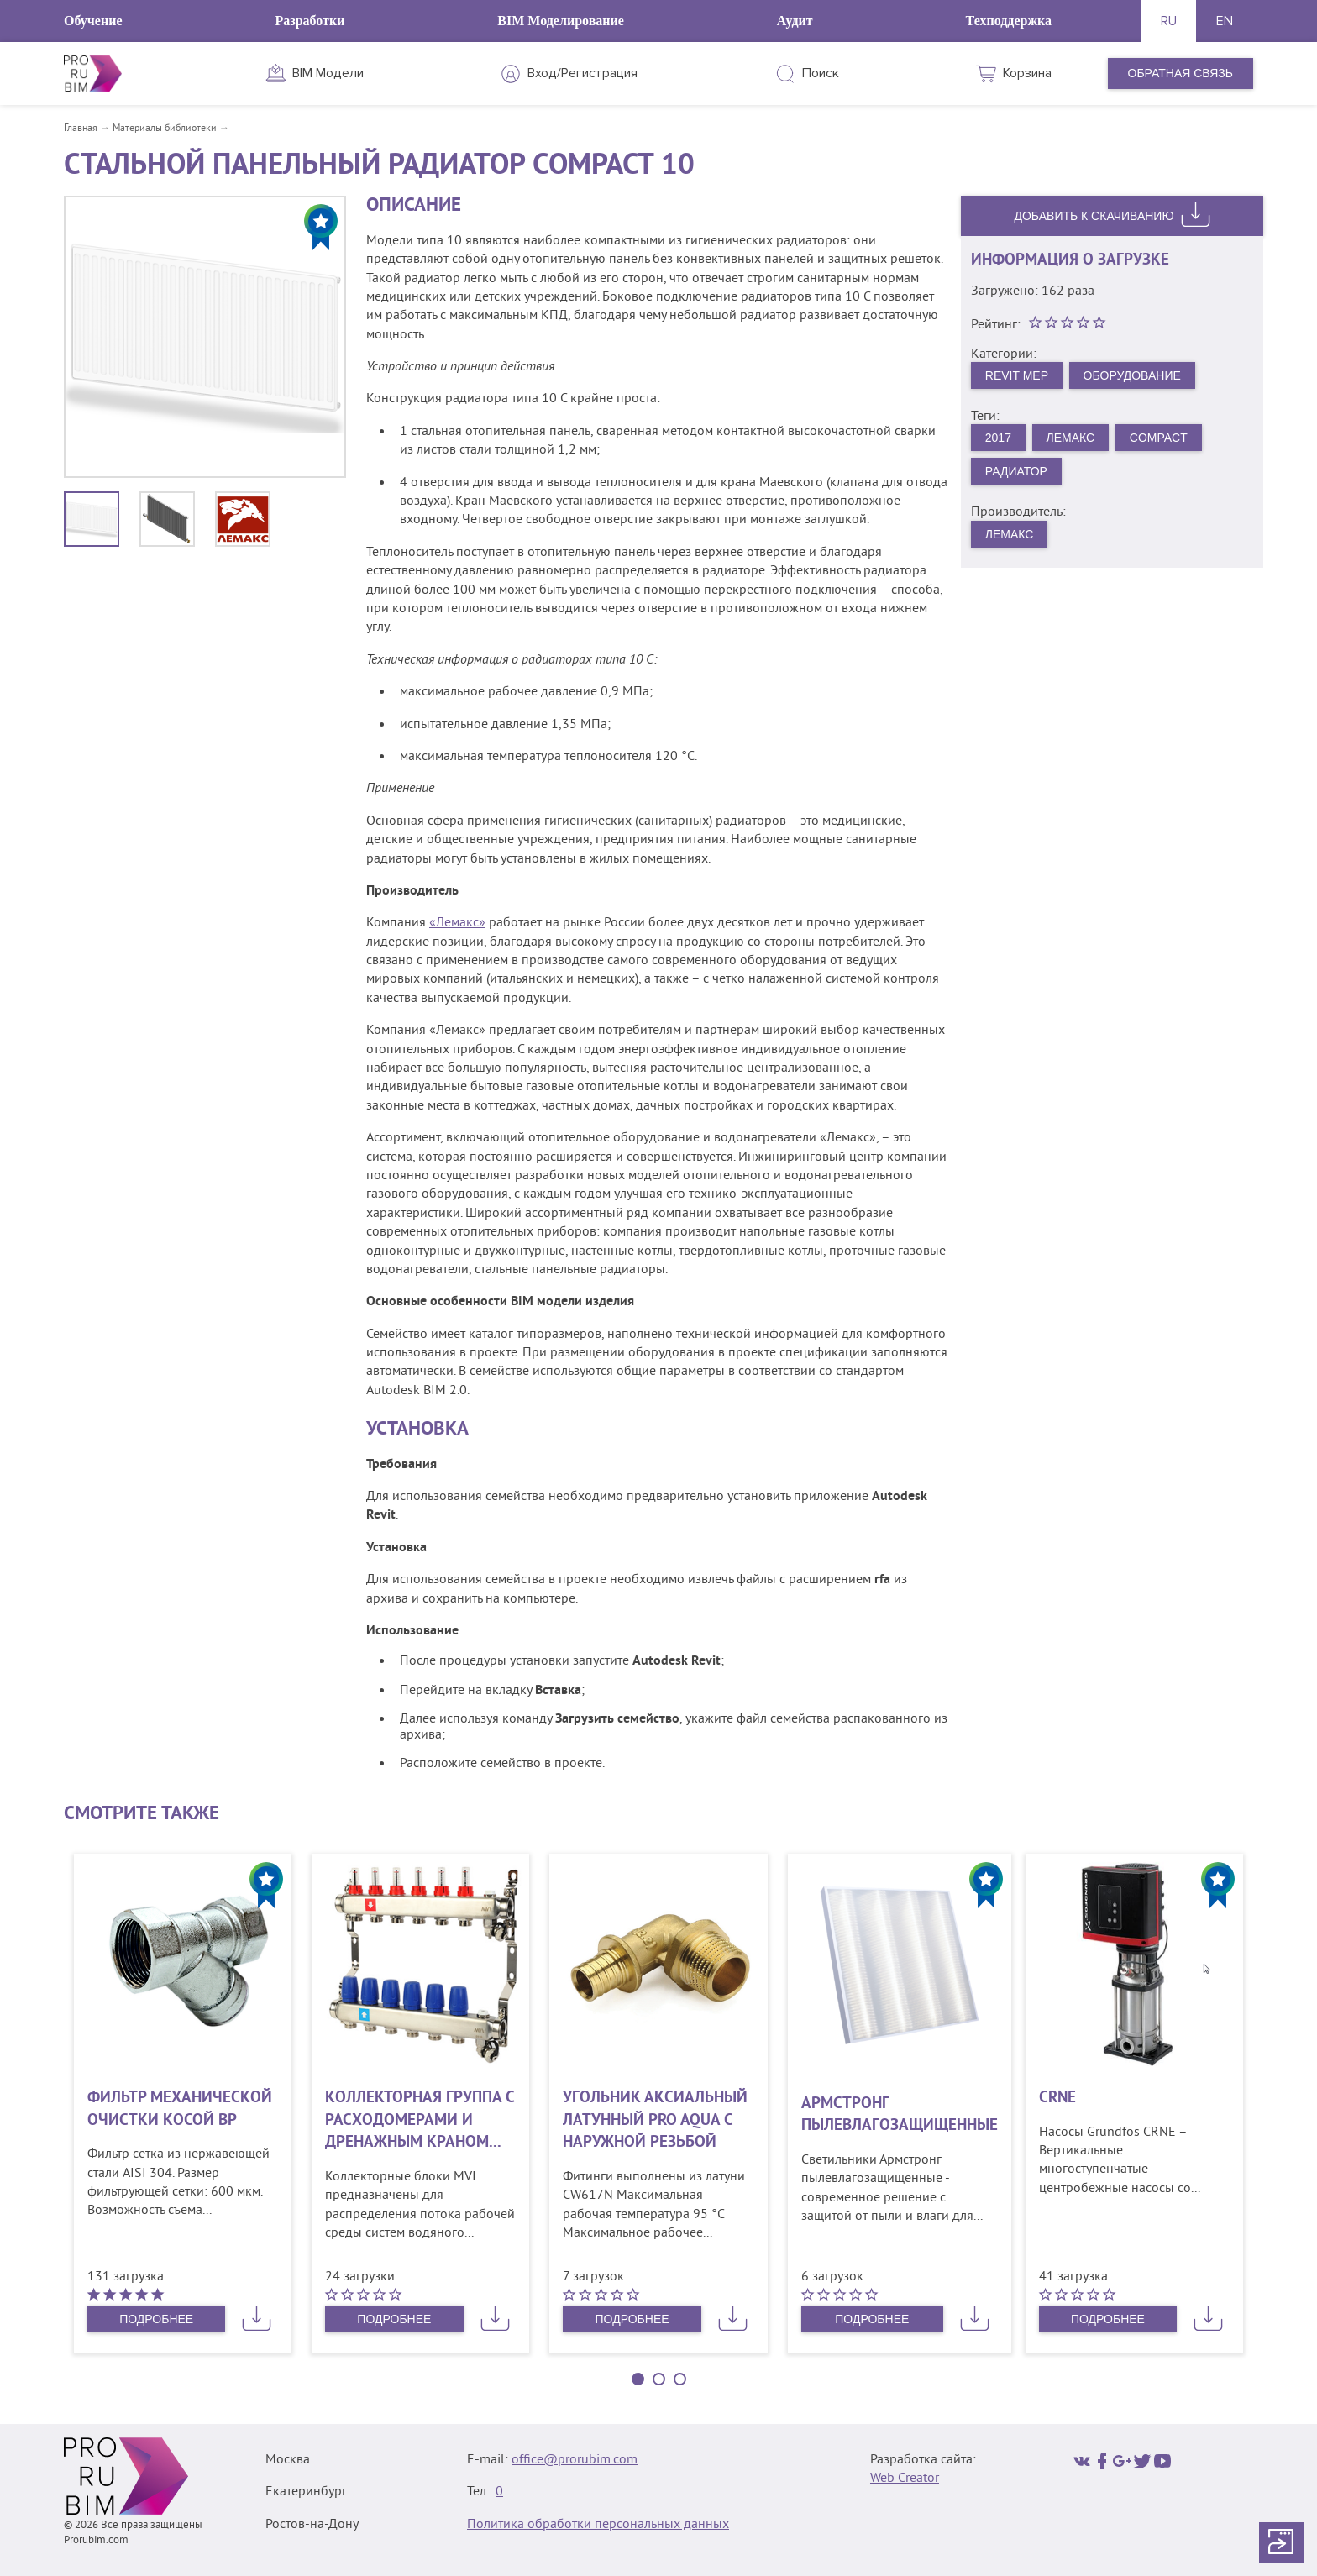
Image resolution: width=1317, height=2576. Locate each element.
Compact (1159, 437)
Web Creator (904, 2478)
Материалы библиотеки (165, 129)
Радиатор (1016, 471)
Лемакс (1071, 437)
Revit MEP (1016, 375)
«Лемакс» (457, 923)
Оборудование (1132, 375)
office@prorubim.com (575, 2460)
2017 (998, 437)
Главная (80, 129)
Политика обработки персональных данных (598, 2524)
